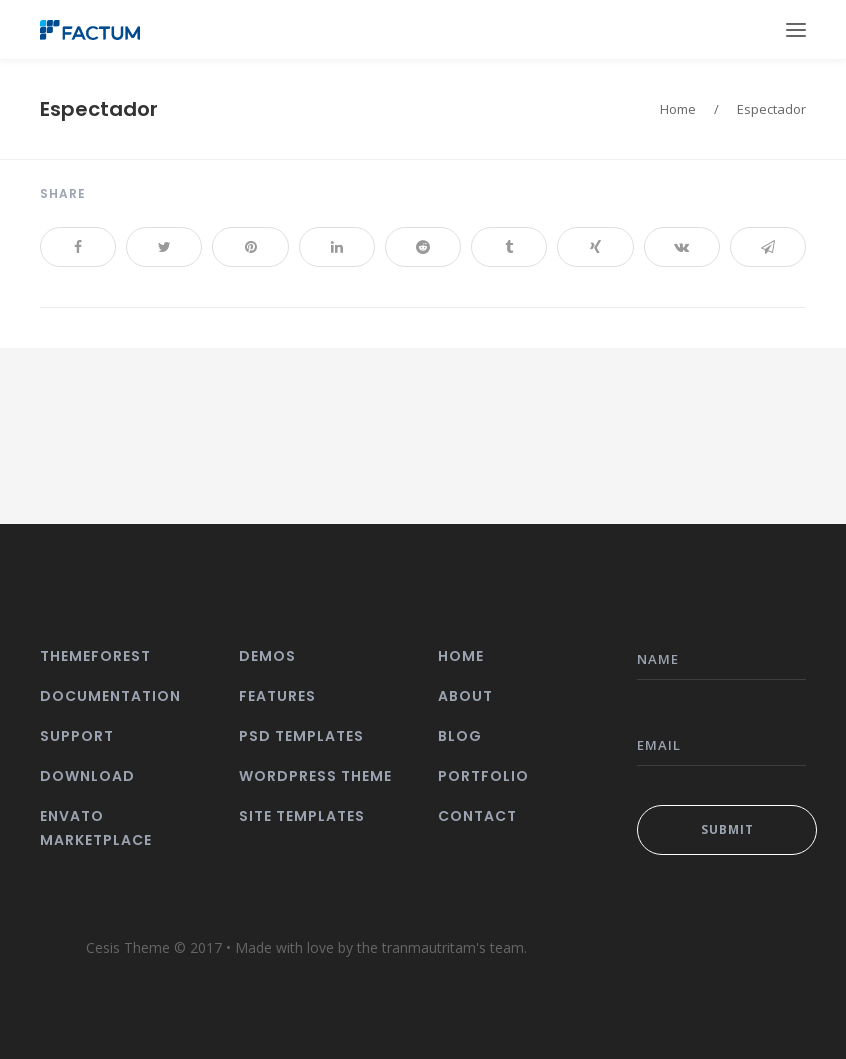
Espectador (99, 109)
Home (678, 109)
